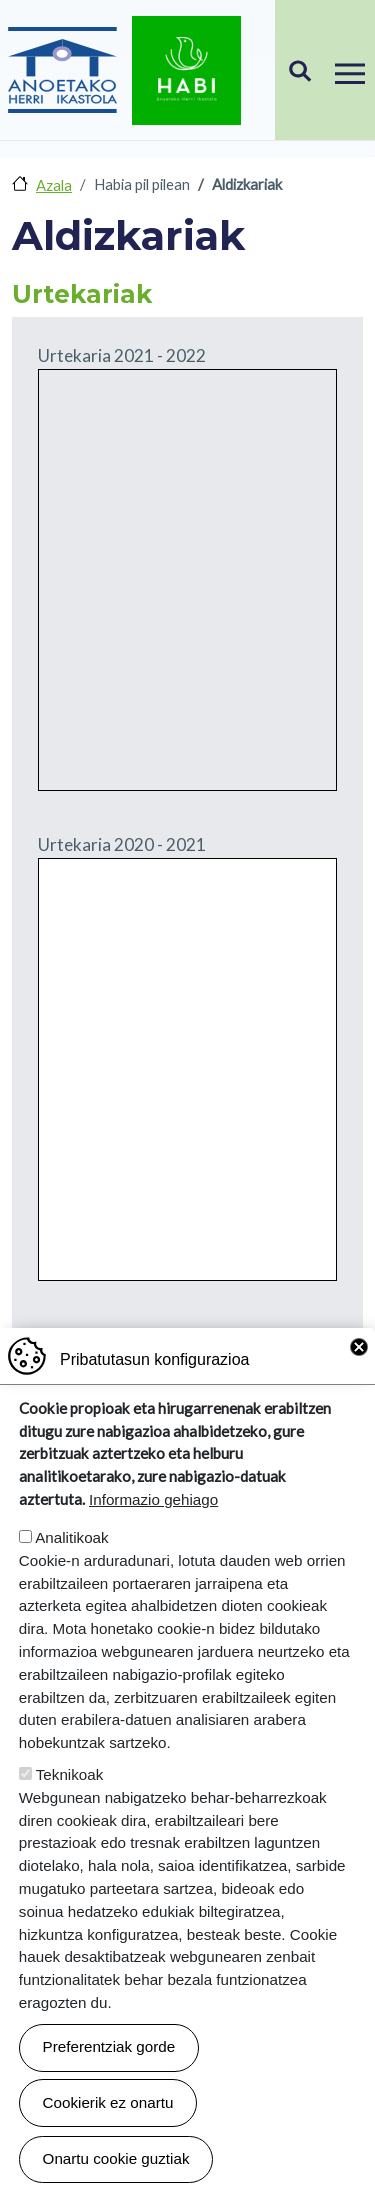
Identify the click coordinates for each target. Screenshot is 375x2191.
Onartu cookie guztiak (116, 2158)
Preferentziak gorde (109, 2046)
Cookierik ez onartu (108, 2102)
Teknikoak (70, 1774)
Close (359, 1347)
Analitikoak (71, 1537)
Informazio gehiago (153, 1499)
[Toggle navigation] (350, 70)
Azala (54, 185)
